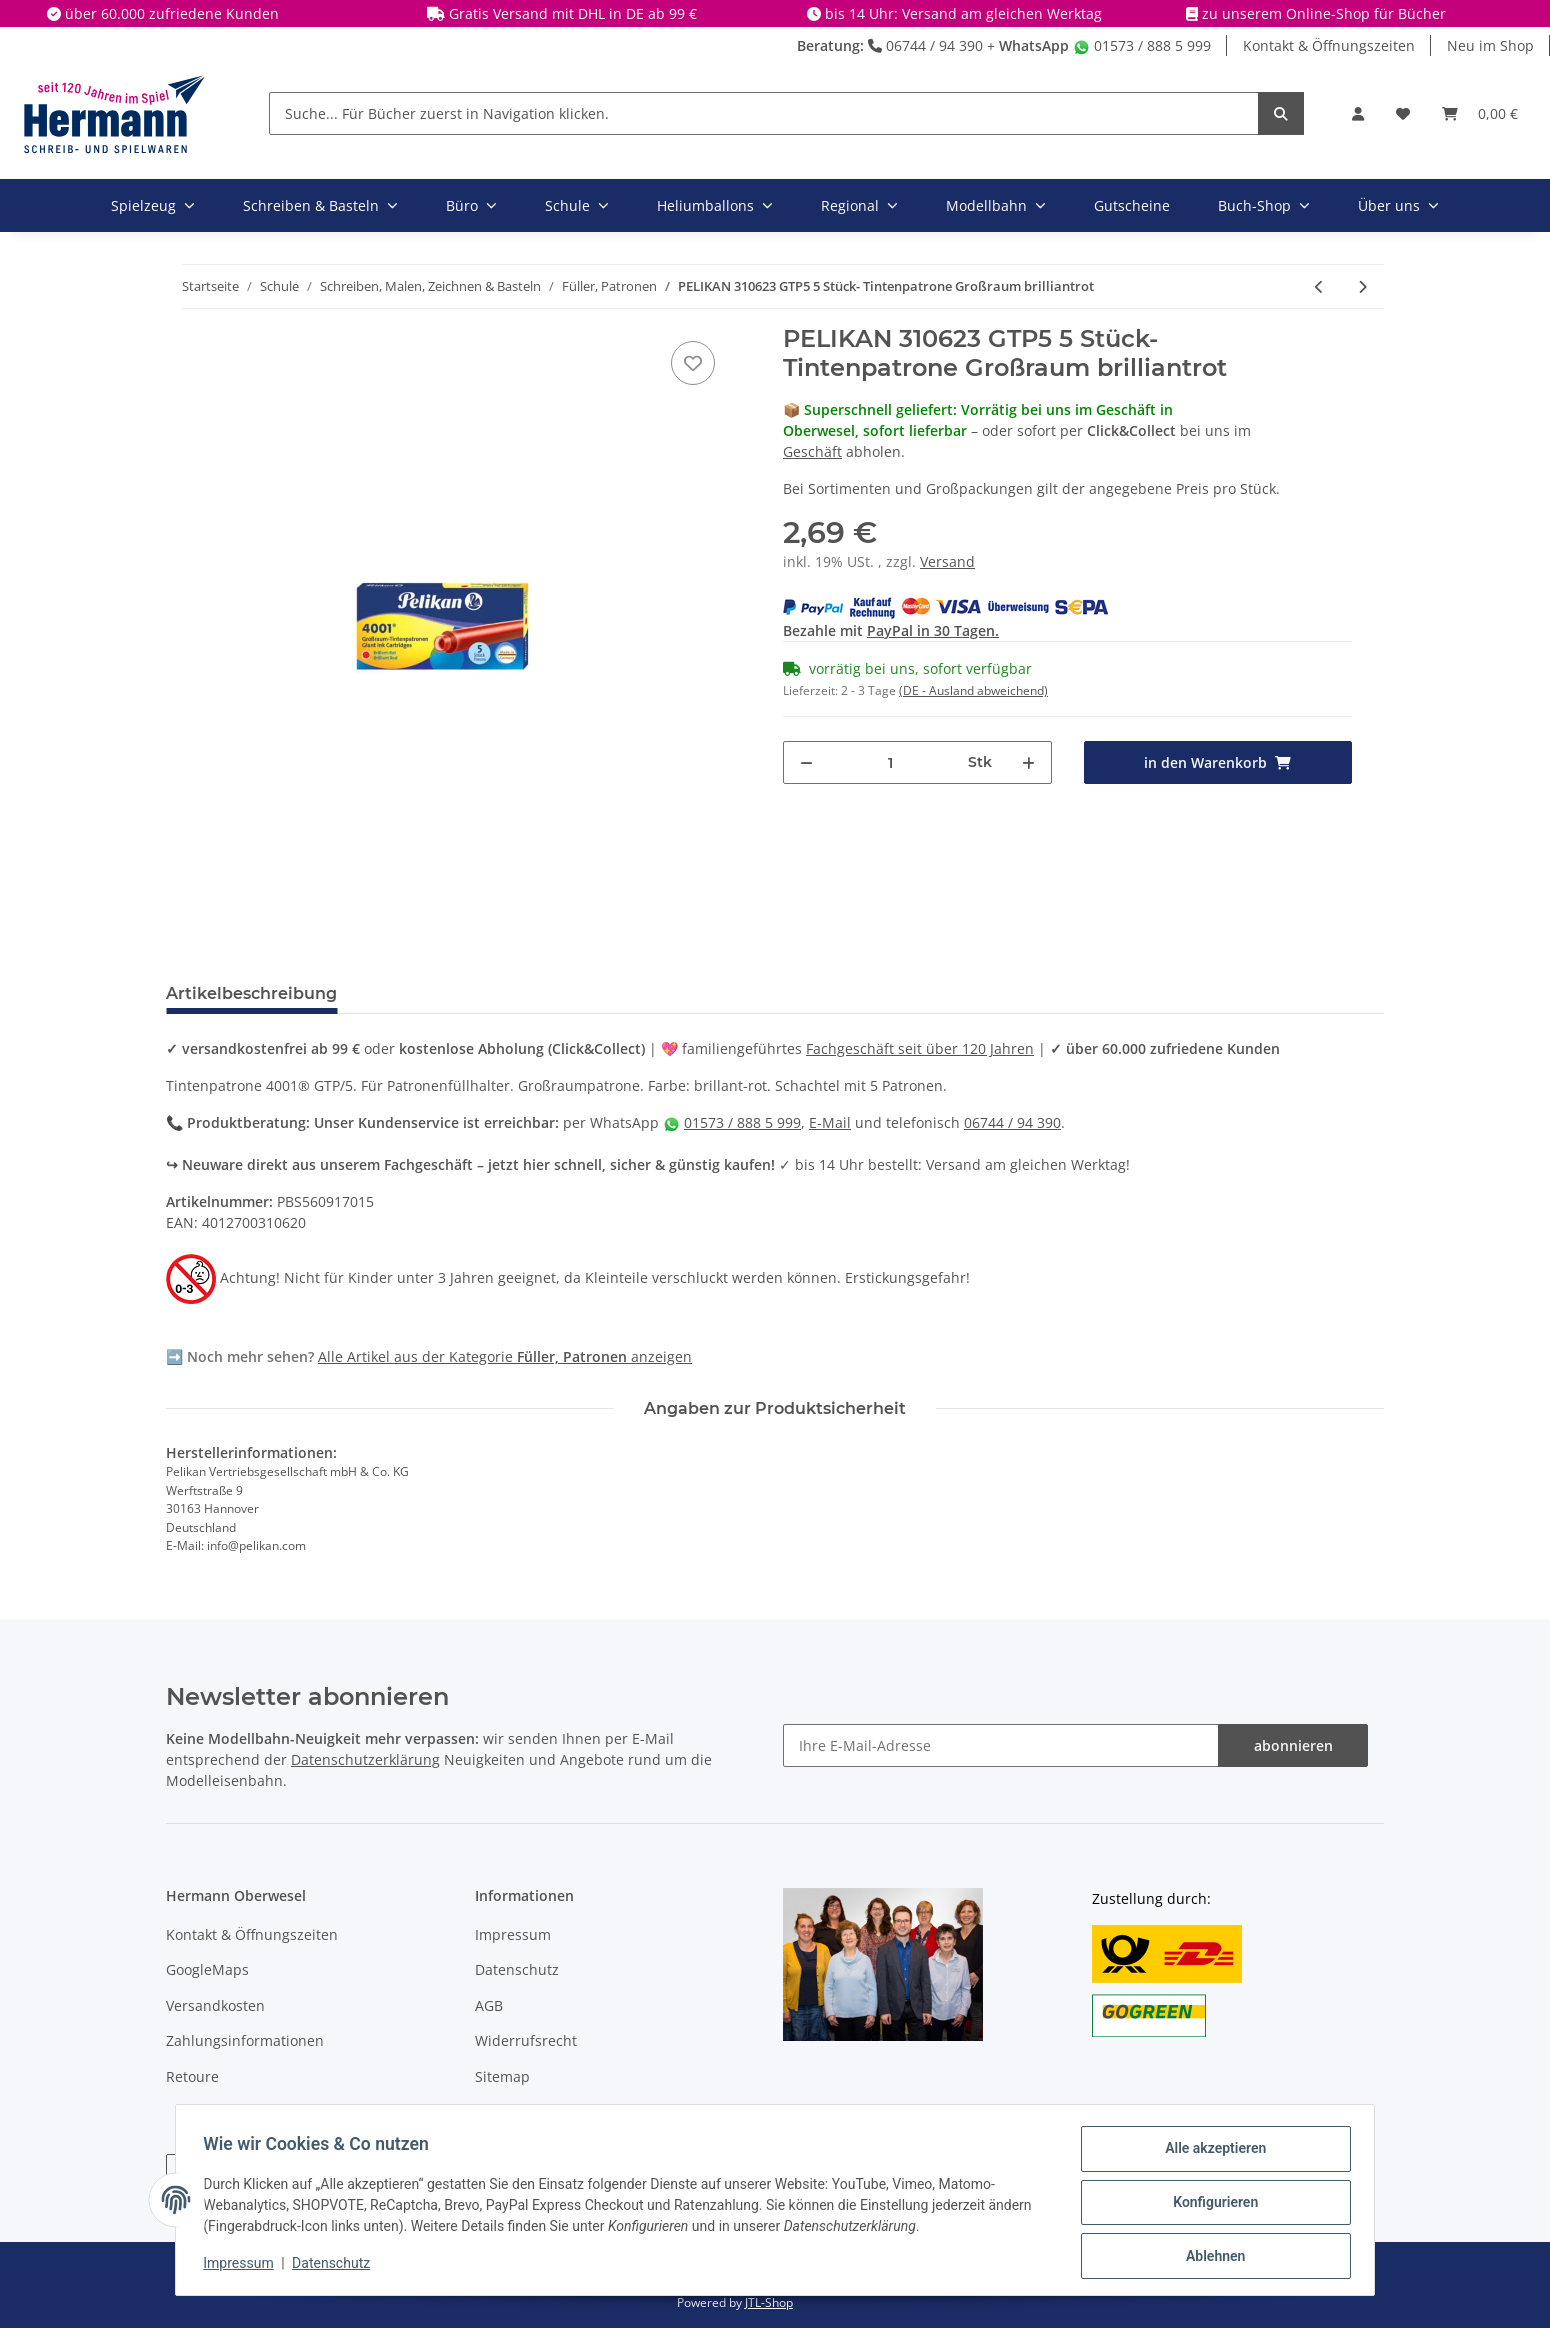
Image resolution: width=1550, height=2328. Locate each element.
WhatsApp (1034, 45)
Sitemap (502, 2076)
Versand (947, 561)
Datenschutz (517, 1969)
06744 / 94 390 (925, 45)
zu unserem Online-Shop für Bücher (1324, 13)
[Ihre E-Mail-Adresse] (1001, 1745)
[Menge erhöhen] (1028, 762)
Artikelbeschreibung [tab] (251, 993)
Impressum (513, 1934)
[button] (1358, 113)
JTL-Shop (769, 2302)
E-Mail (830, 1122)
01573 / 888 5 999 (1142, 45)
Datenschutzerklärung (365, 1759)
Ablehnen (1210, 2257)
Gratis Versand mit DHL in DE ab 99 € (573, 13)
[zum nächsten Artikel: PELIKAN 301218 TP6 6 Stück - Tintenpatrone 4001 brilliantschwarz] (1362, 286)
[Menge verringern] (806, 762)
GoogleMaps (207, 1969)
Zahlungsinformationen (245, 2040)
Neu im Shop (1490, 45)
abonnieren (1293, 1745)
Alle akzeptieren (1210, 2153)
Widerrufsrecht (526, 2040)
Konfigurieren (1210, 2205)
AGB (489, 2005)
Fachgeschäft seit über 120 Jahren (920, 1048)
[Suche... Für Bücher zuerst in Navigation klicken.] (764, 113)
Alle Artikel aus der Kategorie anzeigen (505, 1356)
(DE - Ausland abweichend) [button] (973, 690)
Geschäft (812, 451)
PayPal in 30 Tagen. (933, 630)
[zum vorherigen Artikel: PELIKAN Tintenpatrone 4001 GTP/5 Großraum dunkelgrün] (1319, 286)
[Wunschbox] (1403, 113)
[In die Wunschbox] (693, 363)
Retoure (192, 2076)
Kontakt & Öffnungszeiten (1329, 45)
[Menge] (891, 762)
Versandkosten (215, 2005)
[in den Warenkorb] (1218, 762)
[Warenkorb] (1480, 113)
